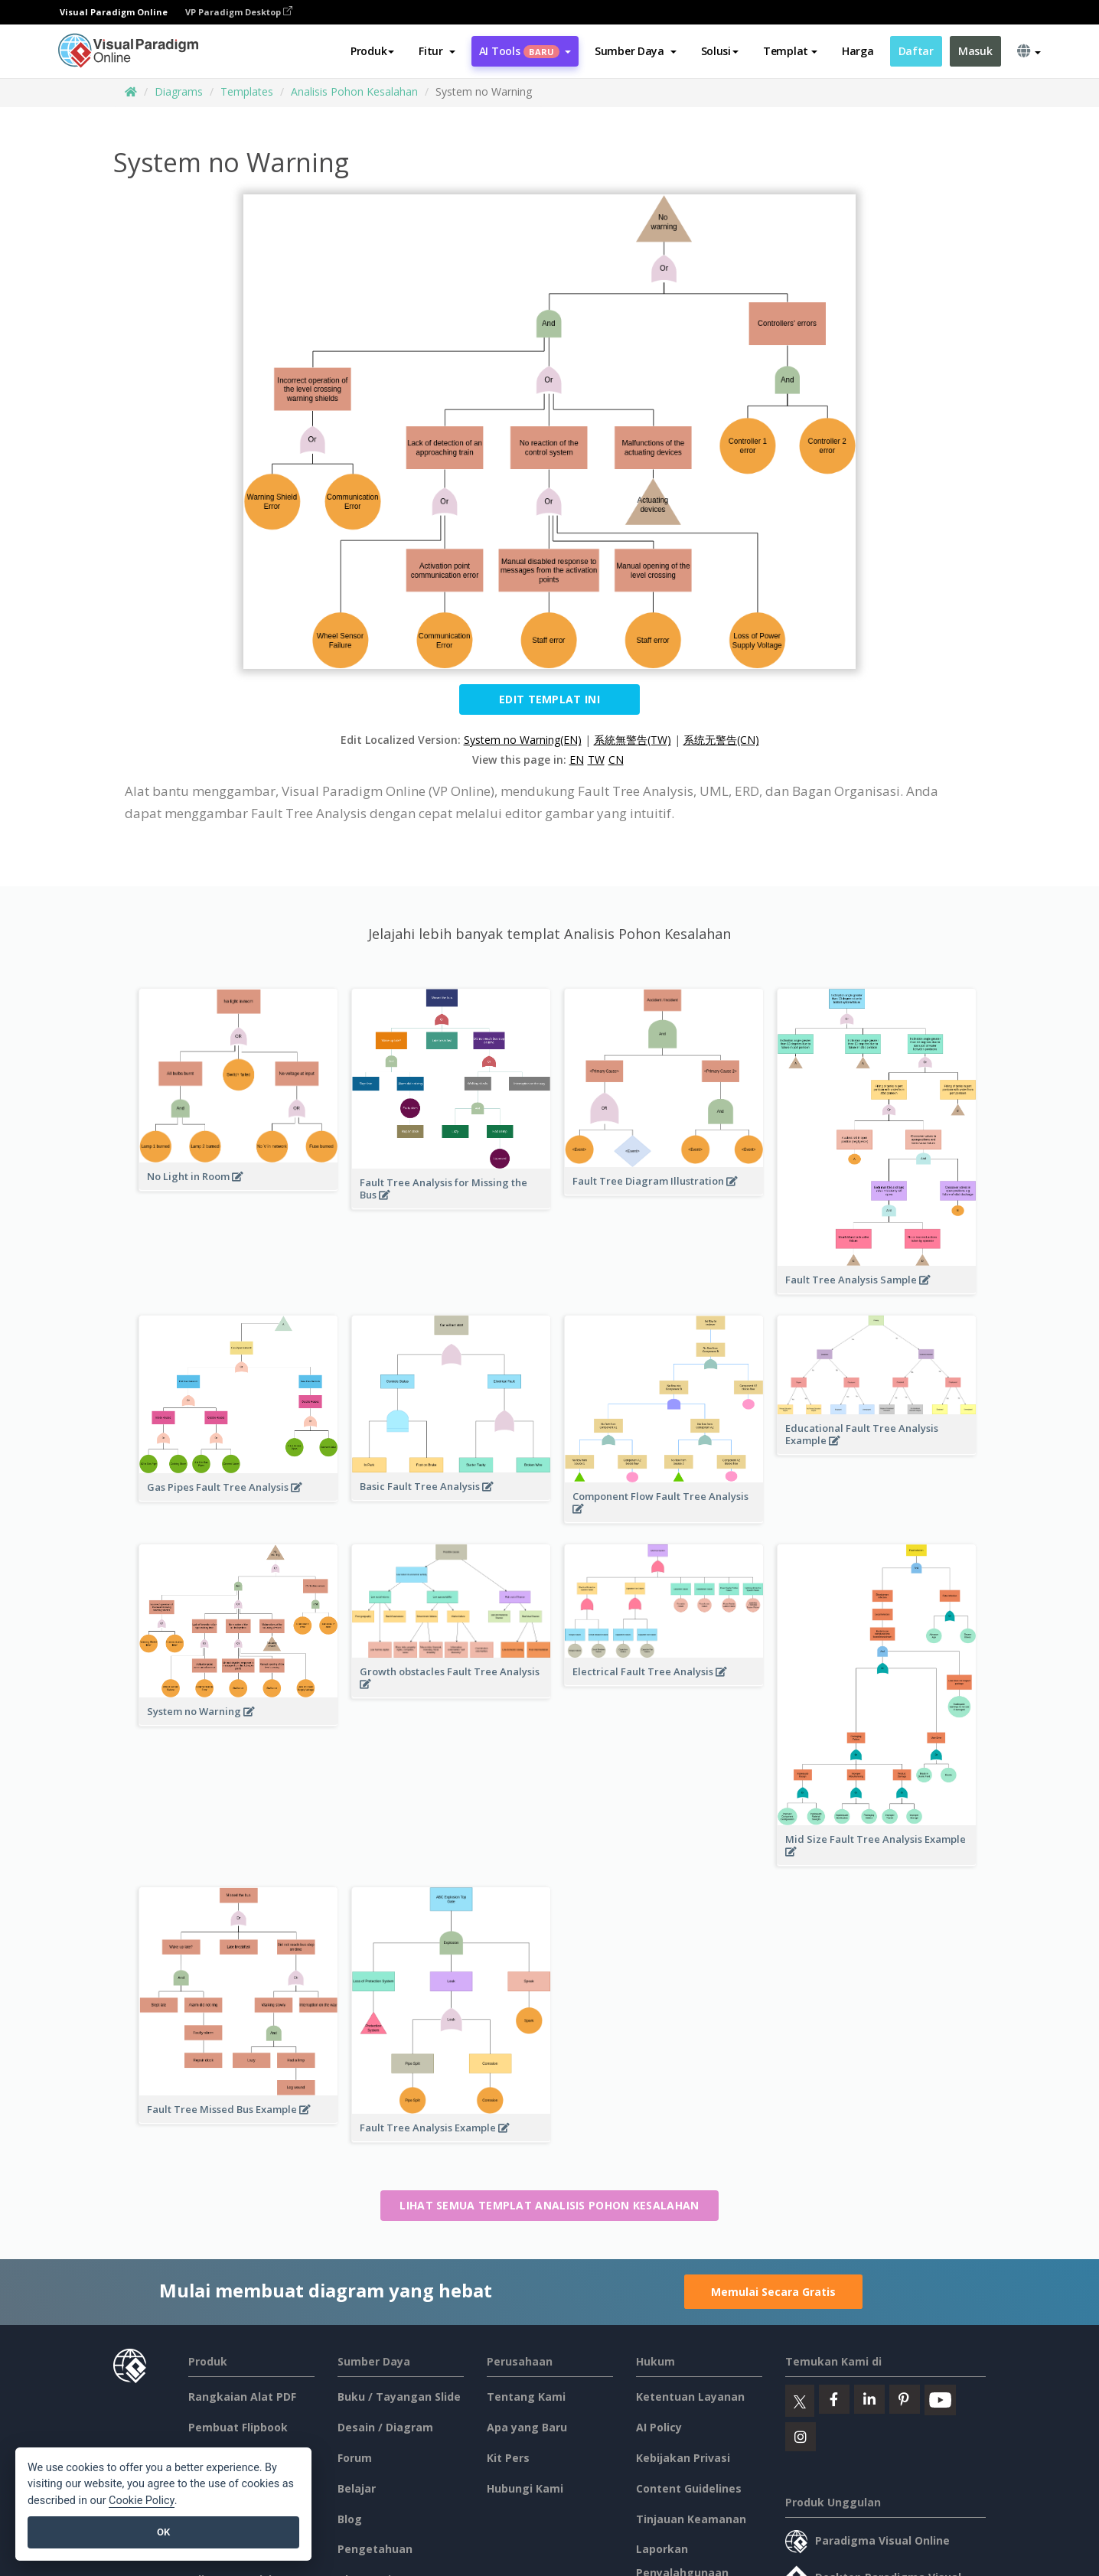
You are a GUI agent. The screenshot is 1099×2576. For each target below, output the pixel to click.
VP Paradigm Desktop (238, 12)
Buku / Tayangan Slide (399, 2396)
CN (616, 759)
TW (596, 759)
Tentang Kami (526, 2396)
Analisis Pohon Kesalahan (354, 91)
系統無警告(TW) (632, 739)
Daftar (916, 51)
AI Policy (659, 2427)
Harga (858, 51)
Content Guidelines (689, 2488)
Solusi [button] (720, 51)
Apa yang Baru (527, 2427)
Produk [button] (372, 51)
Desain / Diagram (385, 2427)
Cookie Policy (141, 2500)
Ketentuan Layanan (690, 2396)
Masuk (975, 51)
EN (576, 759)
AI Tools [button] (525, 51)
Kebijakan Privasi (683, 2457)
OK (163, 2532)
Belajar (357, 2488)
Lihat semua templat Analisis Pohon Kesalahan (549, 2205)
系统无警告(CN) (721, 739)
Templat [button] (790, 51)
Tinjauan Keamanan (691, 2519)
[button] (436, 51)
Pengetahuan (375, 2549)
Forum (355, 2457)
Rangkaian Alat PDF (242, 2396)
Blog (350, 2519)
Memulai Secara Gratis (773, 2291)
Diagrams (179, 91)
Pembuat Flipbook (238, 2427)
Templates (246, 91)
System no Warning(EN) (523, 739)
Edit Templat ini (549, 699)
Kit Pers (508, 2457)
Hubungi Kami (525, 2488)
